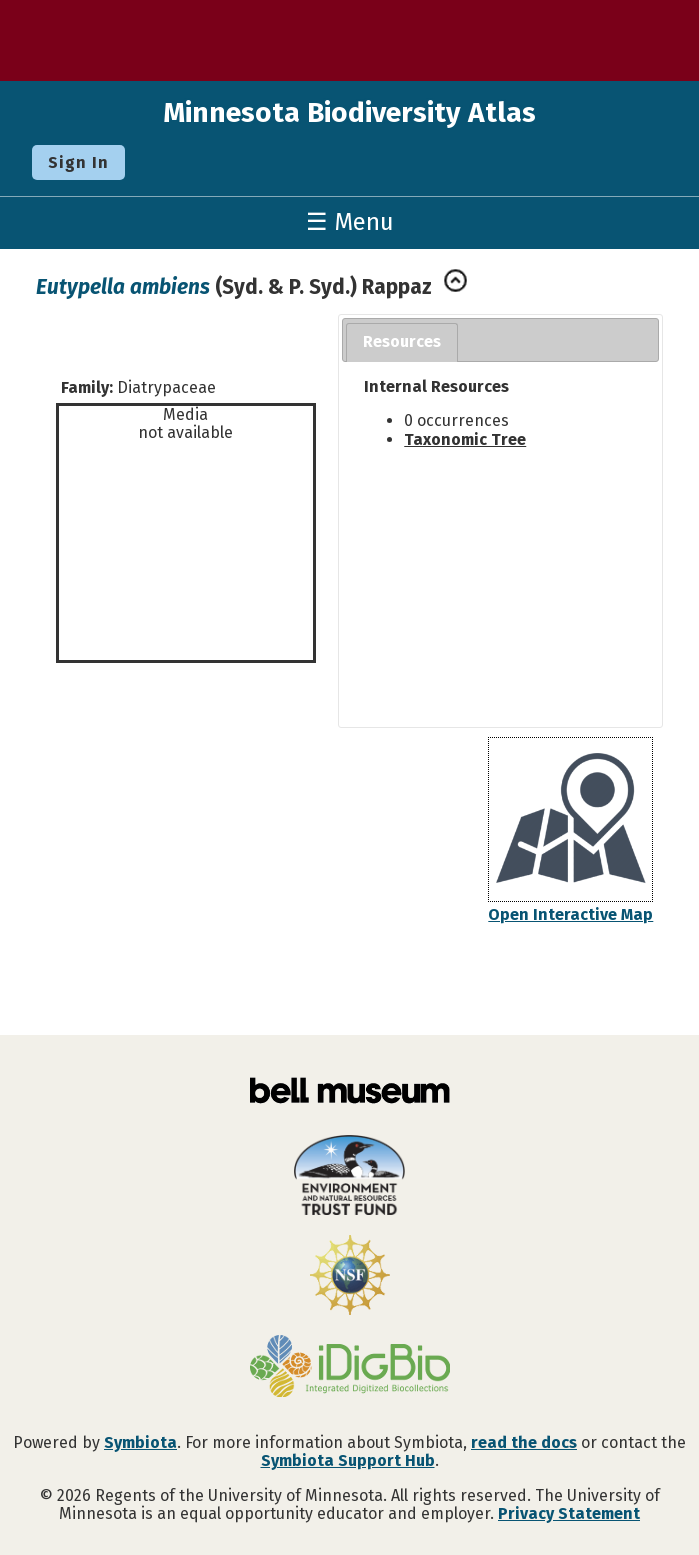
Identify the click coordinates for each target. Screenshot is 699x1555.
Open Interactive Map (570, 914)
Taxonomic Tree (465, 439)
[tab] (402, 342)
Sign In (78, 162)
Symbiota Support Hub (348, 1460)
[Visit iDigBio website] (349, 1368)
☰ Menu (350, 222)
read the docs (524, 1442)
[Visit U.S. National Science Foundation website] (349, 1277)
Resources (402, 341)
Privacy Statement (569, 1513)
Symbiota (140, 1442)
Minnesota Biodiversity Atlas (349, 112)
